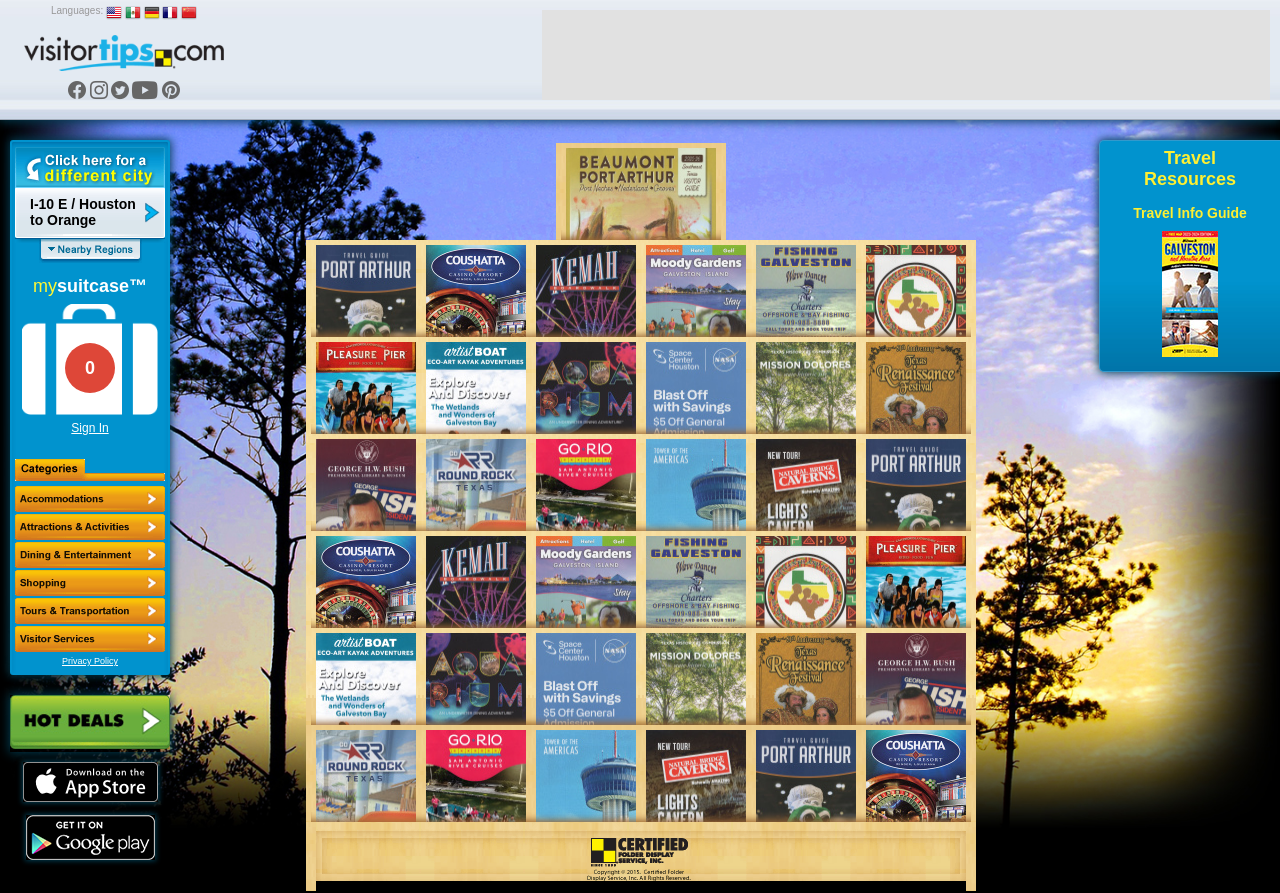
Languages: (77, 10)
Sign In (89, 428)
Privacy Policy (90, 661)
